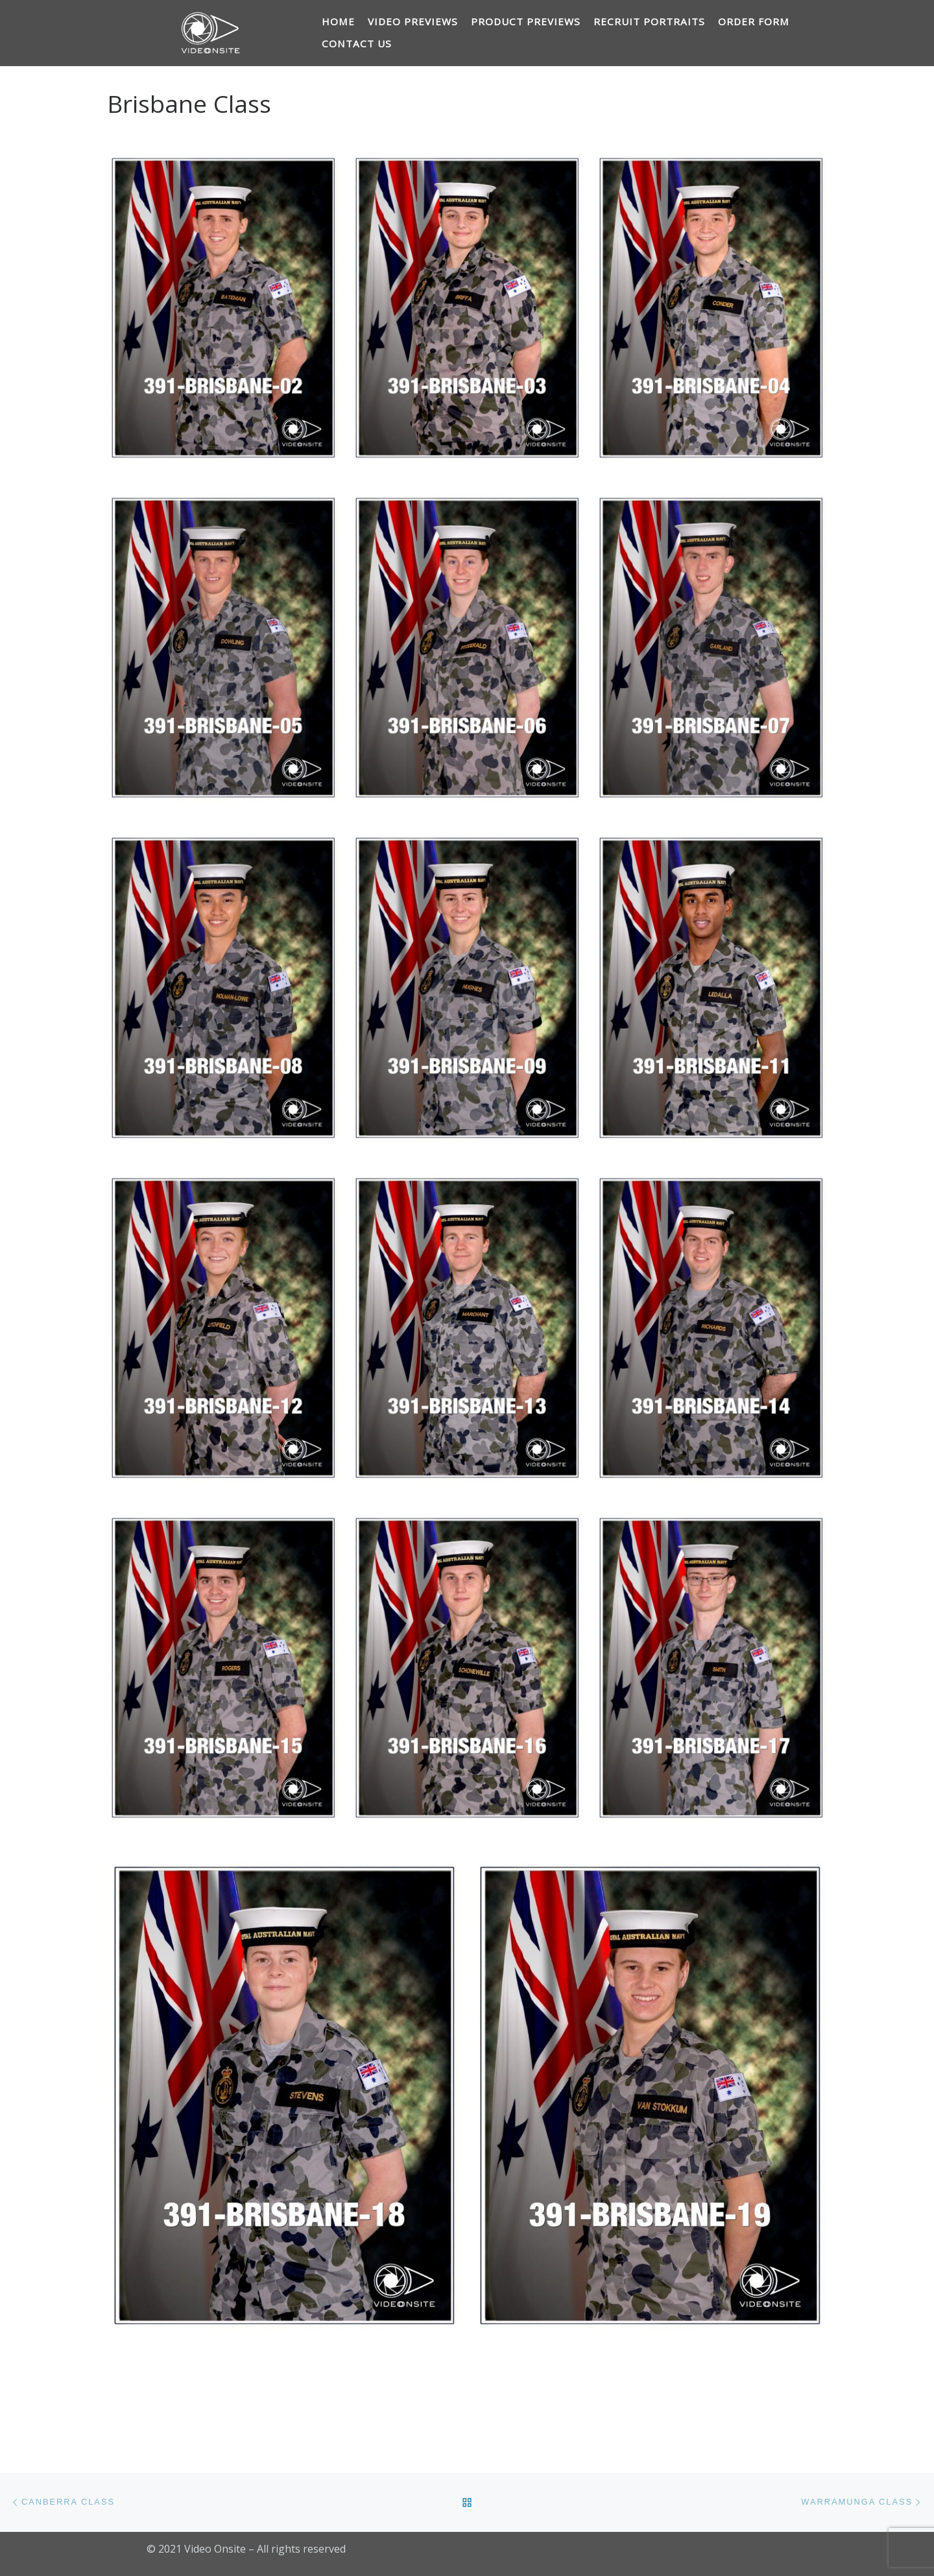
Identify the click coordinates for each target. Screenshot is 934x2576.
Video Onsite (215, 2549)
